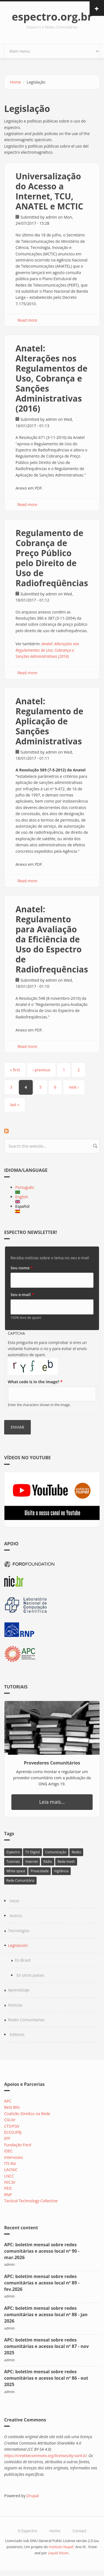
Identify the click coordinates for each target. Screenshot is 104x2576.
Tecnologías (18, 1930)
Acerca (16, 1915)
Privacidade (40, 1871)
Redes (76, 1852)
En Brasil (23, 1960)
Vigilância (61, 1871)
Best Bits (12, 2107)
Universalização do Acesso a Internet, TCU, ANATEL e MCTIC (49, 191)
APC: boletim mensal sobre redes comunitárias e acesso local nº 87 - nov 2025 (46, 2346)
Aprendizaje (18, 1990)
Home (15, 82)
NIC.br (10, 2182)
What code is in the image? (35, 1381)
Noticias (15, 2005)
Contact (79, 2530)
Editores (17, 2034)
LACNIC (10, 2169)
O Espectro (27, 2530)
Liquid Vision (58, 2553)
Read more (27, 320)
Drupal (33, 2495)
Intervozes (13, 2157)
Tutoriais (13, 1861)
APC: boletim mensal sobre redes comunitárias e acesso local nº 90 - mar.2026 (41, 2251)
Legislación (18, 1945)
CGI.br (10, 2119)
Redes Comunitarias (26, 2019)
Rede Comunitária (20, 1880)
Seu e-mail (22, 1294)
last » (14, 1104)
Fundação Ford (17, 2144)
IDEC (8, 2151)
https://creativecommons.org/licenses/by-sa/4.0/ (45, 2455)
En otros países (30, 1975)
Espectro (13, 1852)
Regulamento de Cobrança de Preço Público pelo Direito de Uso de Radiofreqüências (52, 558)
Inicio (14, 1900)
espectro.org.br (52, 16)
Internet (31, 1861)
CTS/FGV (11, 2126)
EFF (7, 2138)
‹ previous (41, 1069)
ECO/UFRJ (12, 2132)
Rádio (47, 1861)
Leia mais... (52, 1801)
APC (7, 2101)
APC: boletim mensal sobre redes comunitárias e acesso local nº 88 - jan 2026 (46, 2314)
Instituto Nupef (61, 2547)
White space (15, 1871)
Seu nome (22, 1267)
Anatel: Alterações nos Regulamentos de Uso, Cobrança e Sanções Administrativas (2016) (51, 378)
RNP (8, 2194)
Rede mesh (66, 1861)
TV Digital (32, 1852)
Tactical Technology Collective (31, 2200)
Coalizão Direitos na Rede (27, 2113)
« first (15, 1069)
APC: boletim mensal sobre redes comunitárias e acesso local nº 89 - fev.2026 (41, 2282)
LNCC (9, 2176)
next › (74, 1087)
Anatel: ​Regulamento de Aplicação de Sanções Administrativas (49, 721)
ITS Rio (10, 2163)
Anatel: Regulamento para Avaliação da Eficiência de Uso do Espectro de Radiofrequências (52, 939)
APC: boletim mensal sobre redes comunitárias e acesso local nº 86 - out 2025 (46, 2378)
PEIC (8, 2188)
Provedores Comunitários (52, 1763)
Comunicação (55, 1852)
